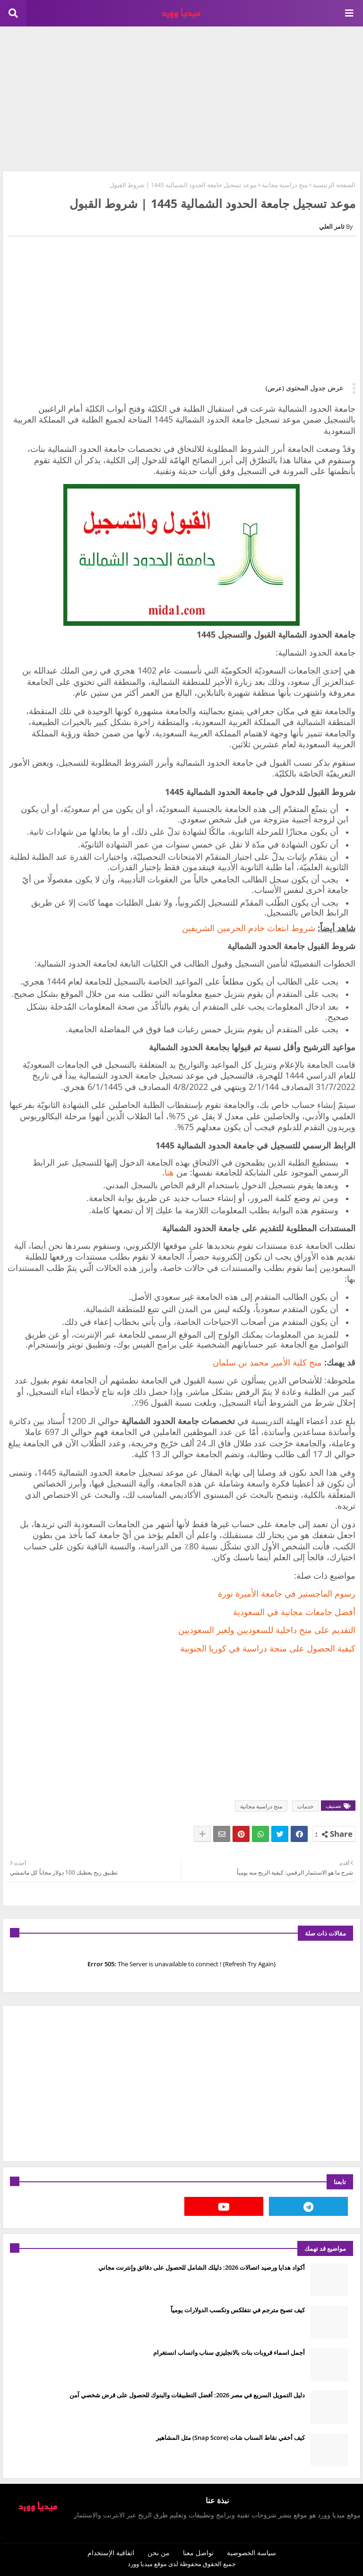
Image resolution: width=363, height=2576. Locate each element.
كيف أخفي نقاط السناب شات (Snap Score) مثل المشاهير (230, 2437)
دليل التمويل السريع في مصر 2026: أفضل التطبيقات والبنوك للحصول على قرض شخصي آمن (187, 2395)
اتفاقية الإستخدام (110, 2552)
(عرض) (275, 388)
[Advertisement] (181, 97)
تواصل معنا (198, 2552)
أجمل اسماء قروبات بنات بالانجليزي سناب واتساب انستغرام (229, 2352)
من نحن (158, 2552)
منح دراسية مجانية (285, 185)
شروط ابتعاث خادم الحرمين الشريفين (247, 928)
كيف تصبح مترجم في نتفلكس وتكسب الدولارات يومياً (238, 2310)
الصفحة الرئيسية (334, 185)
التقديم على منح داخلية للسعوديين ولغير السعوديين (266, 1629)
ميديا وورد (140, 2563)
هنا (169, 1172)
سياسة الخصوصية (251, 2552)
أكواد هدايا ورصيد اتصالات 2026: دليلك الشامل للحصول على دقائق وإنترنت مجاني (201, 2267)
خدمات (305, 1806)
